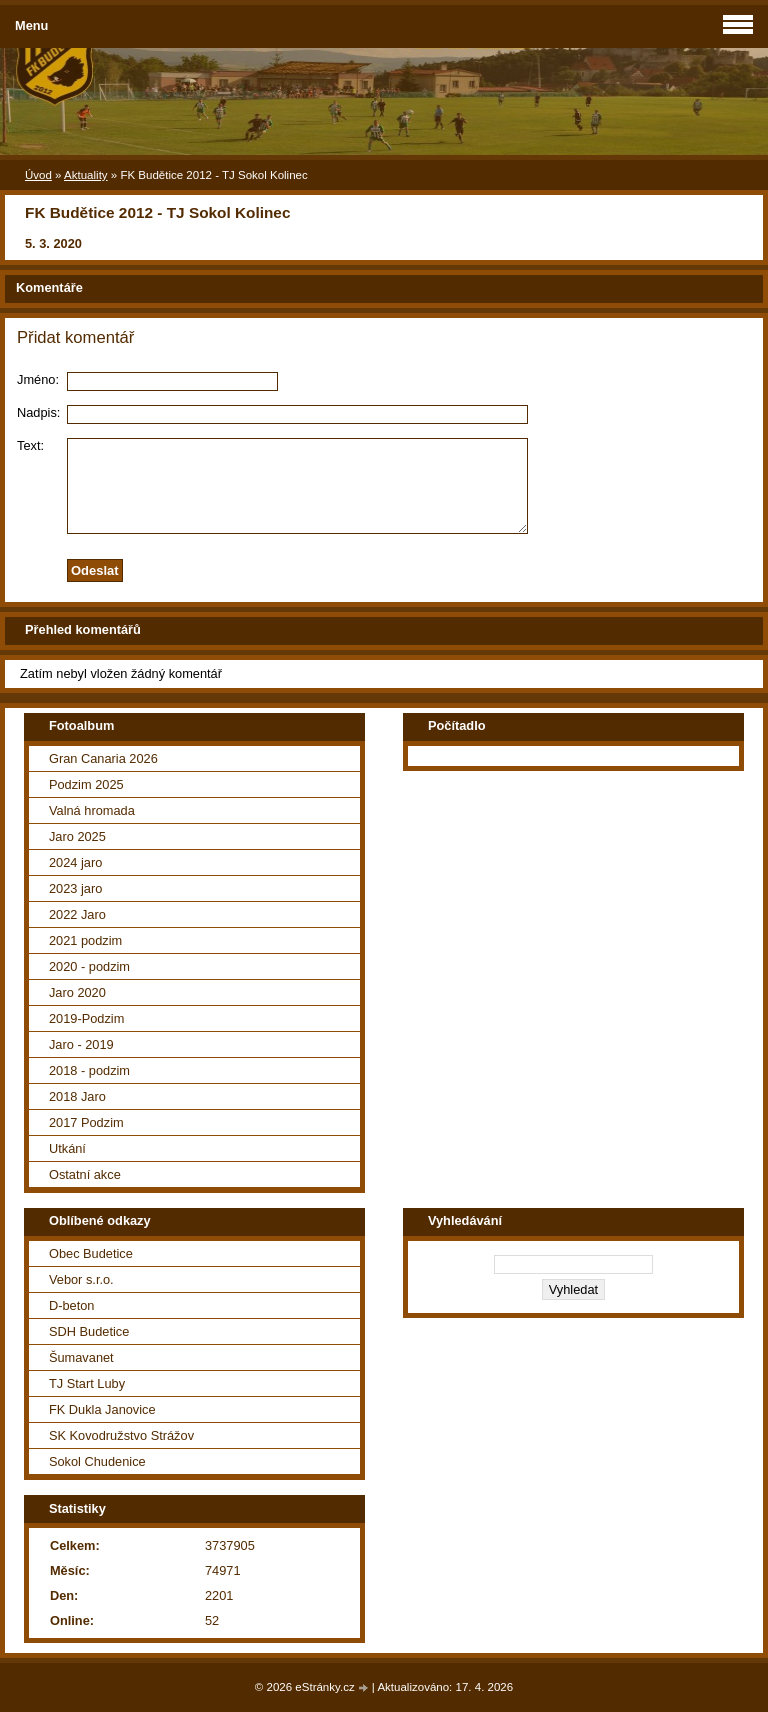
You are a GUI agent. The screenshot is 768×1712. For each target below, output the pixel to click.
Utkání (67, 1148)
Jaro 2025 (77, 836)
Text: (30, 445)
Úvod (38, 175)
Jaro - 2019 (81, 1044)
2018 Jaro (77, 1096)
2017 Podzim (86, 1122)
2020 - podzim (89, 966)
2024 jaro (75, 862)
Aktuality (86, 175)
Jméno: (38, 379)
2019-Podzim (86, 1018)
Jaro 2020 (77, 992)
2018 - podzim (89, 1070)
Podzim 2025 (86, 784)
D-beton (72, 1305)
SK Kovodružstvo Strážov (121, 1435)
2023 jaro (75, 888)
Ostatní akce (85, 1174)
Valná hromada (92, 810)
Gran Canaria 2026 (103, 758)
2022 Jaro (77, 914)
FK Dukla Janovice (102, 1409)
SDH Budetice (89, 1331)
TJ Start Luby (87, 1383)
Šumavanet (81, 1357)
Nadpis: (38, 412)
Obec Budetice (91, 1253)
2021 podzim (85, 940)
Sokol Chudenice (97, 1461)
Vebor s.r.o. (81, 1279)
